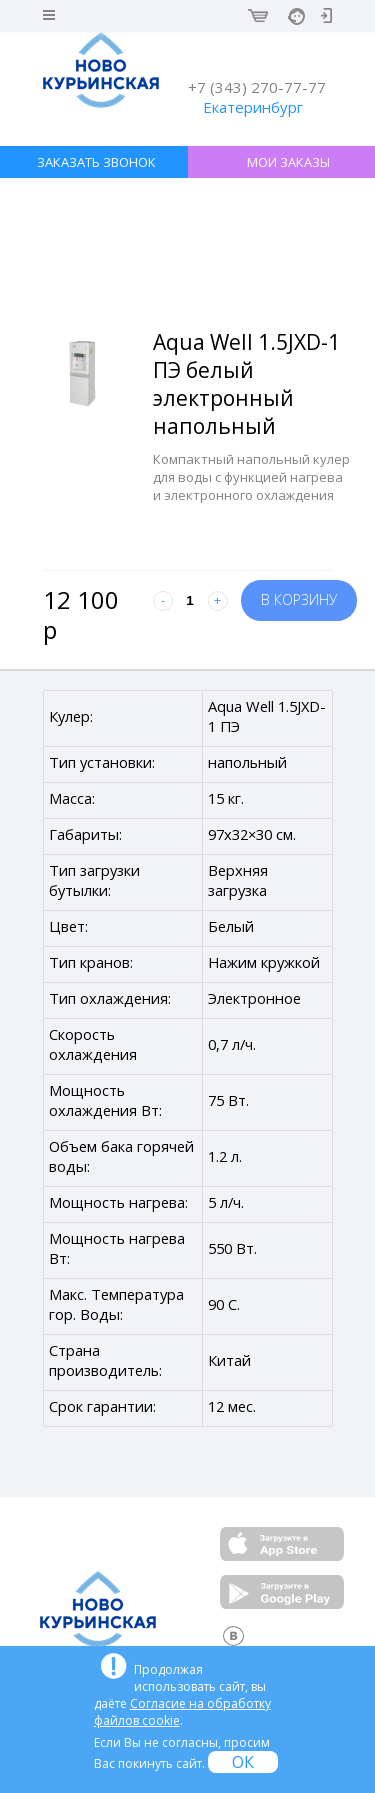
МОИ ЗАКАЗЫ (288, 162)
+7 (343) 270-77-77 (257, 87)
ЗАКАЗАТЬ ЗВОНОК (96, 162)
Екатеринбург (253, 107)
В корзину (299, 599)
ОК (243, 1762)
